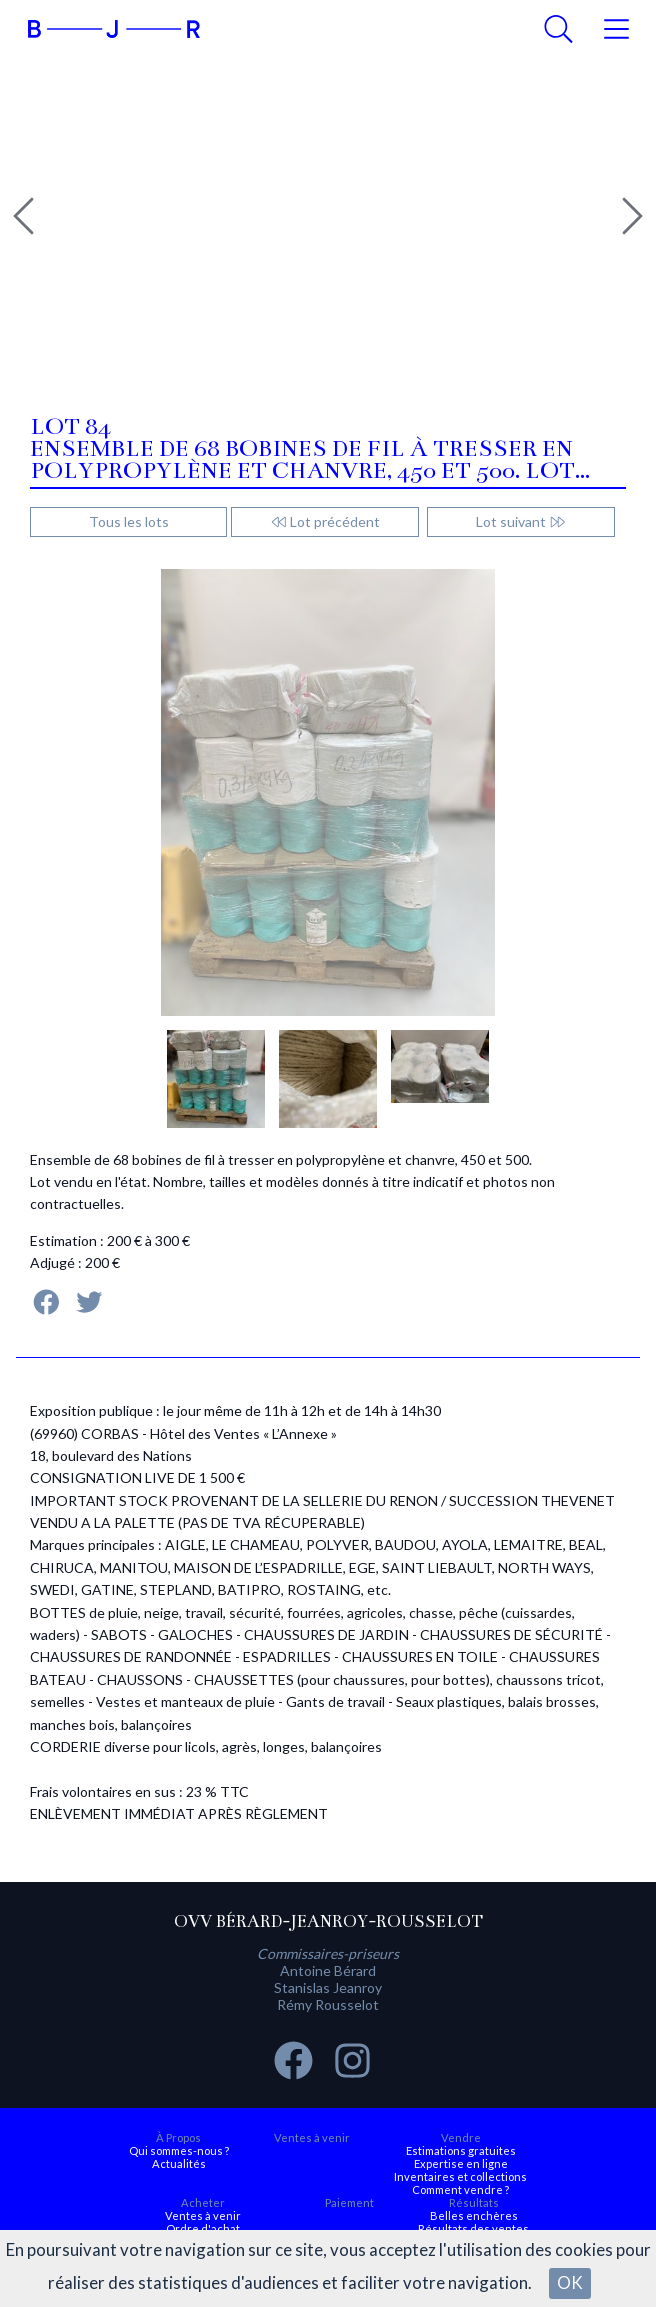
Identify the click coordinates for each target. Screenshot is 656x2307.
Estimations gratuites (461, 2150)
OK (570, 2282)
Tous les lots (129, 521)
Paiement (349, 2202)
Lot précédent (325, 521)
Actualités (179, 2163)
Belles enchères (474, 2215)
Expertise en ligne (461, 2163)
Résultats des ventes (473, 2228)
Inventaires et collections (460, 2176)
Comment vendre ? (460, 2189)
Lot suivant (521, 521)
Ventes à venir (312, 2137)
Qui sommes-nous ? (179, 2150)
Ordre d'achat (203, 2228)
